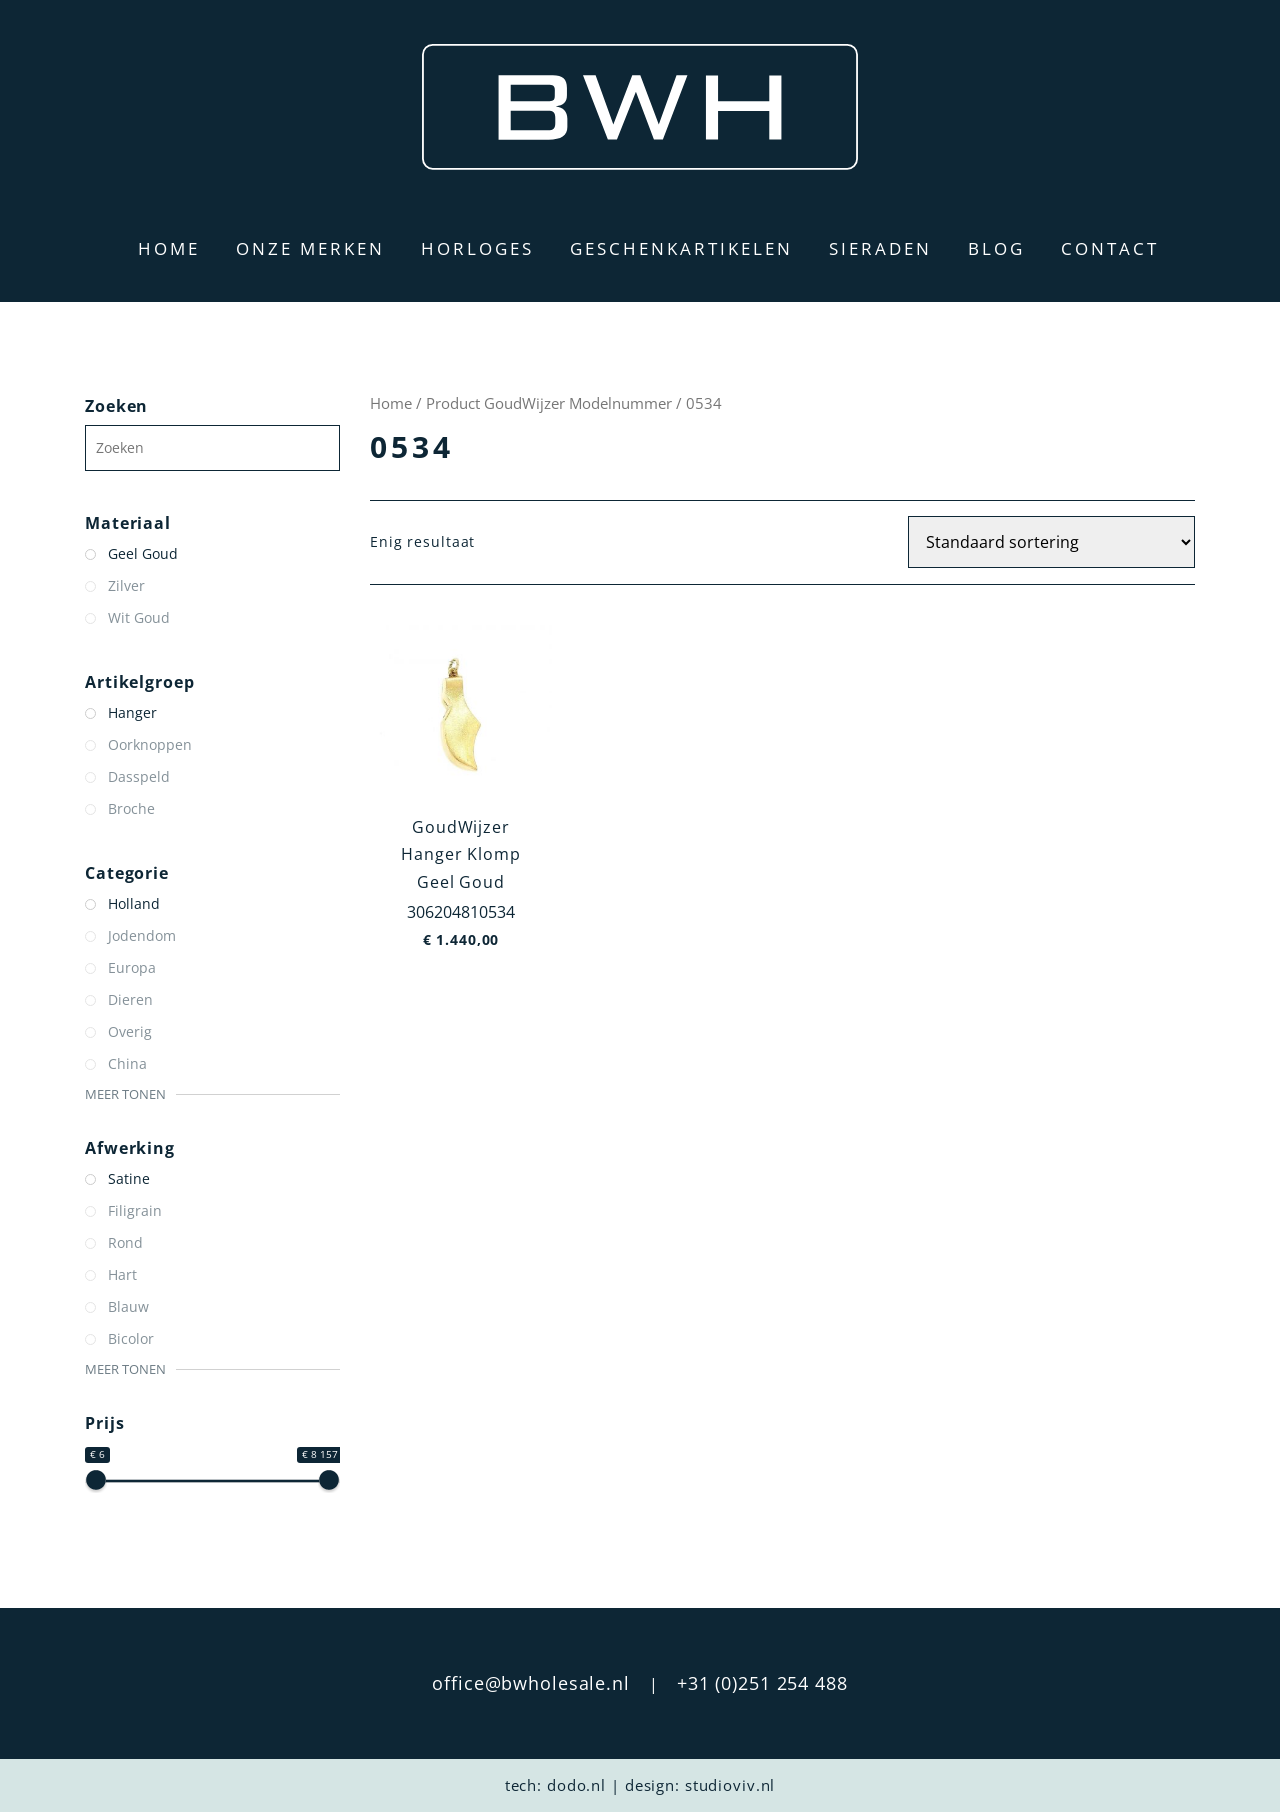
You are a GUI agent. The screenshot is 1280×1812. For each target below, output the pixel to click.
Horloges (477, 248)
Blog (996, 248)
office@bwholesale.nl (531, 1683)
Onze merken (310, 248)
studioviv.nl (730, 1785)
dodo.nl (576, 1785)
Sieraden (880, 248)
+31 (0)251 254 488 (762, 1683)
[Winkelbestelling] (1051, 542)
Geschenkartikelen (681, 248)
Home (169, 248)
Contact (1110, 248)
